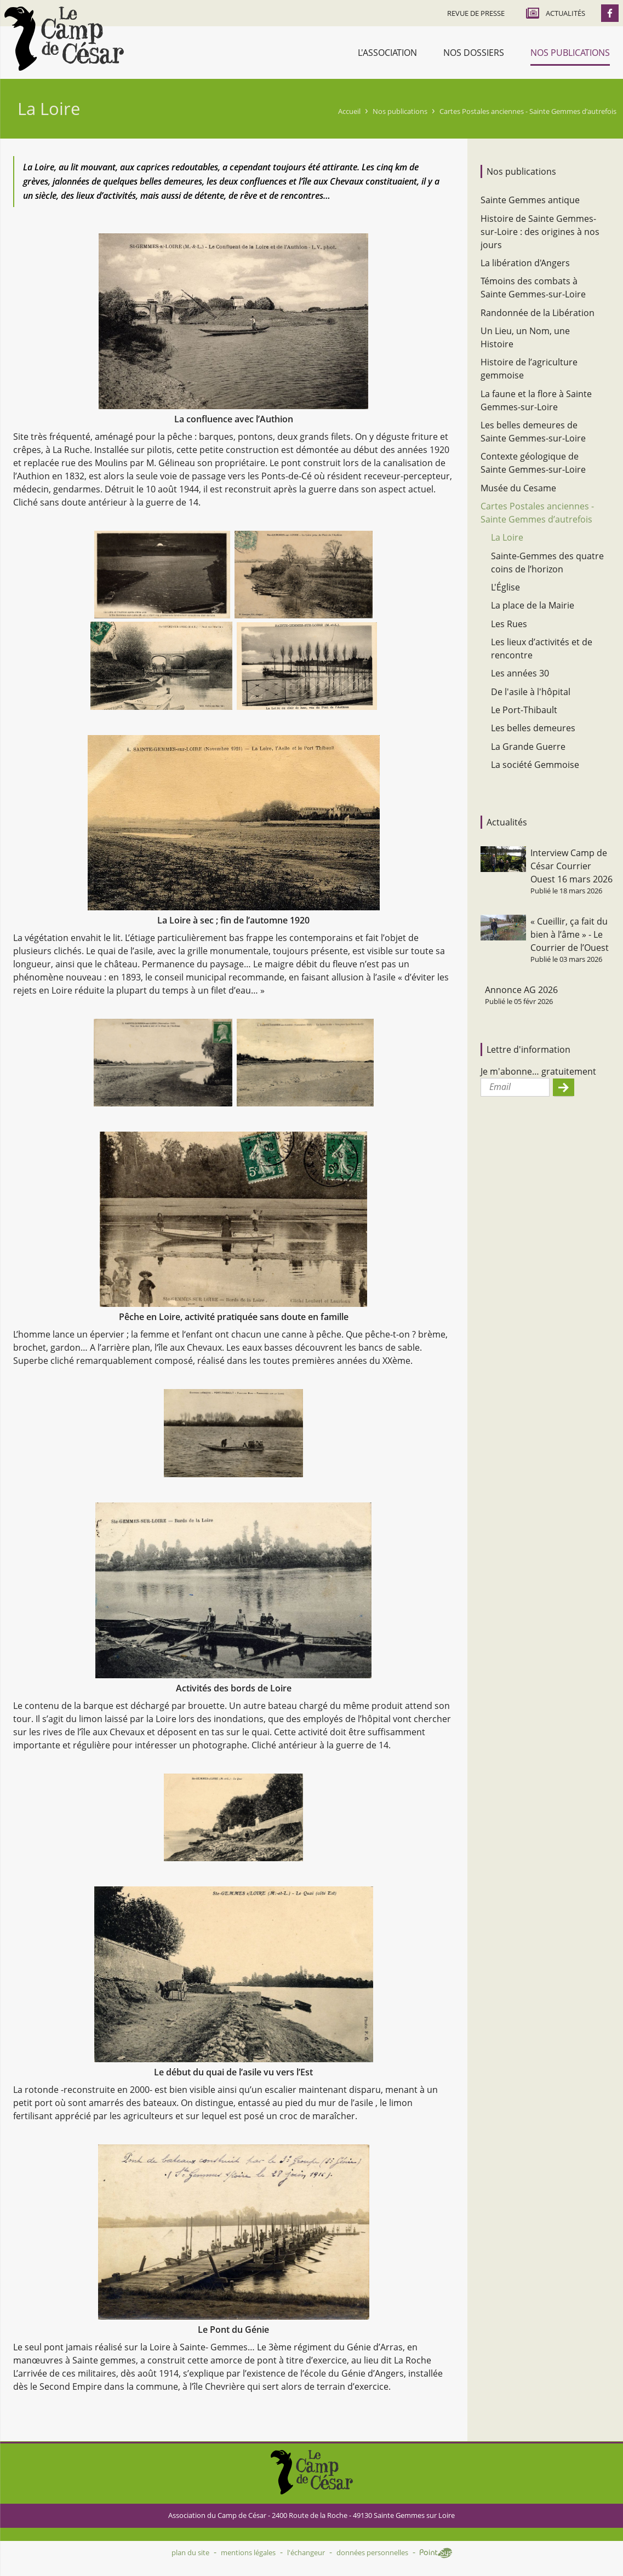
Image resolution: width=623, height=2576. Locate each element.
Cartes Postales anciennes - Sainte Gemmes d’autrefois (527, 111)
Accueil (349, 111)
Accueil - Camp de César (64, 39)
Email (500, 1087)
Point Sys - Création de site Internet (436, 2553)
